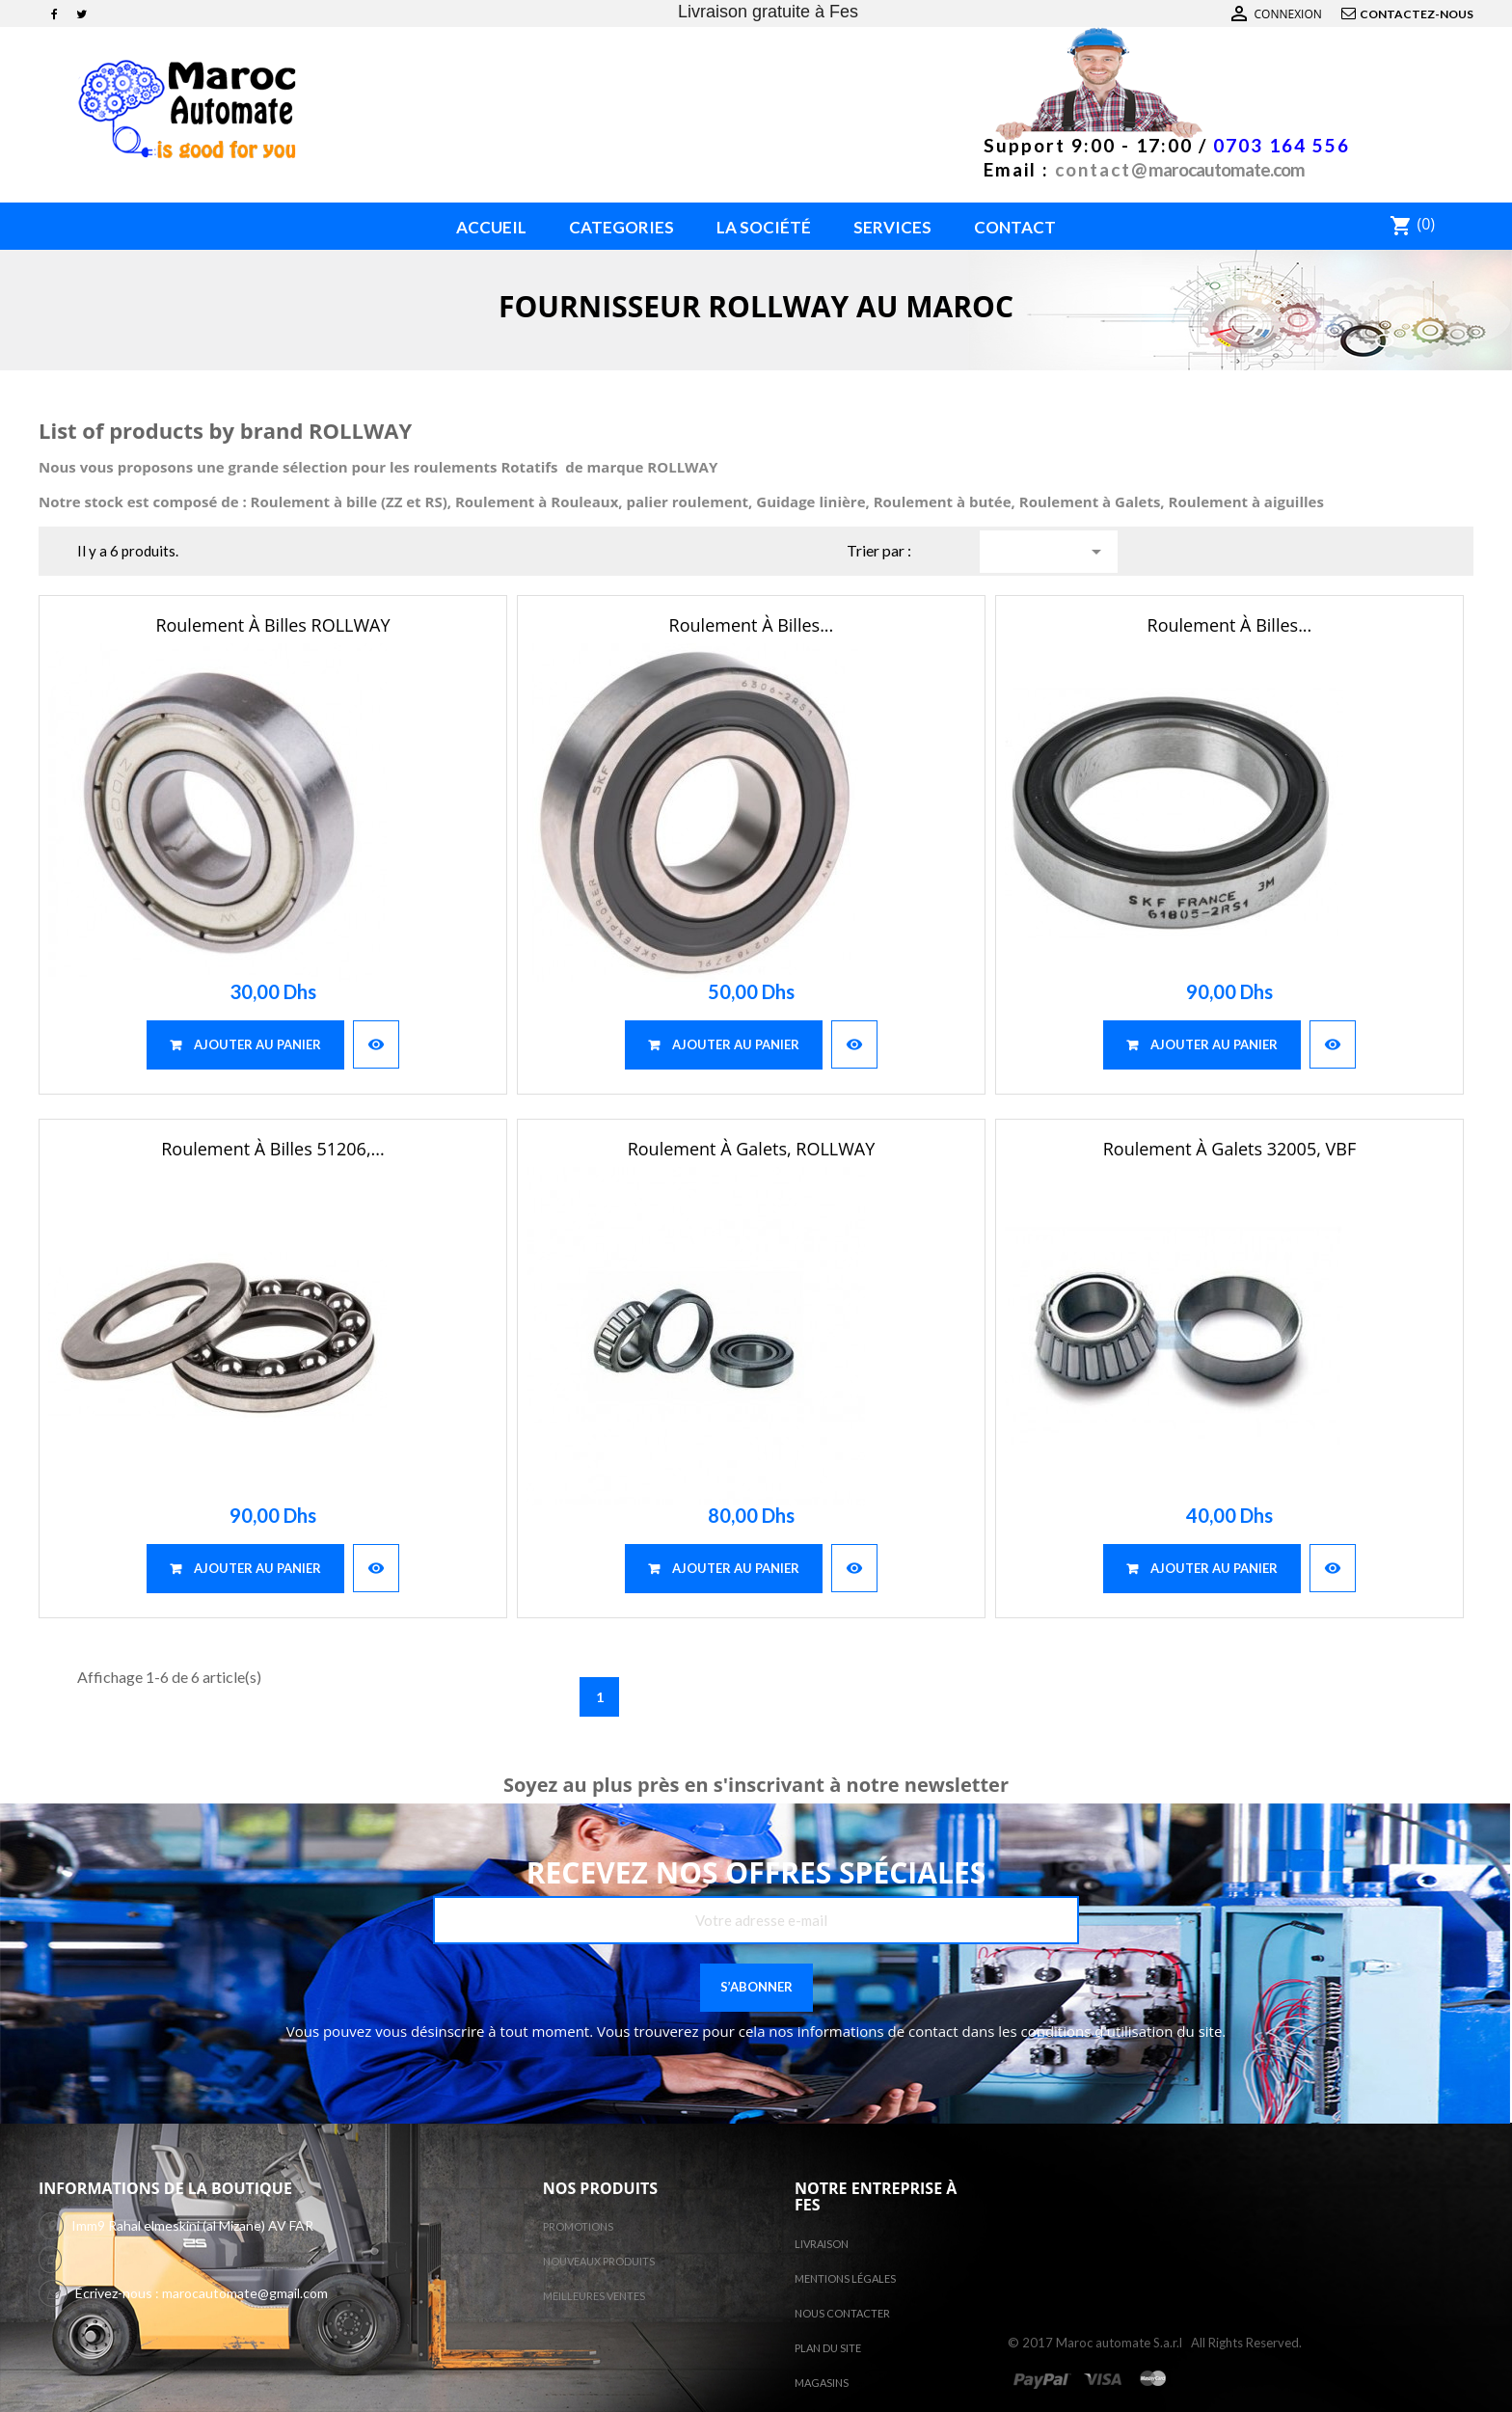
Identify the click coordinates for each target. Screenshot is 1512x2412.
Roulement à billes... (751, 625)
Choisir (1096, 551)
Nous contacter (842, 2313)
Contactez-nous (1416, 14)
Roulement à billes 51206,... (273, 1148)
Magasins (822, 2382)
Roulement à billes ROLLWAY (272, 625)
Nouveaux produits (599, 2261)
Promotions (578, 2226)
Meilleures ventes (594, 2296)
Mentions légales (845, 2278)
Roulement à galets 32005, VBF (1229, 1148)
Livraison (822, 2243)
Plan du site (828, 2348)
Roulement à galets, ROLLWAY (752, 1148)
